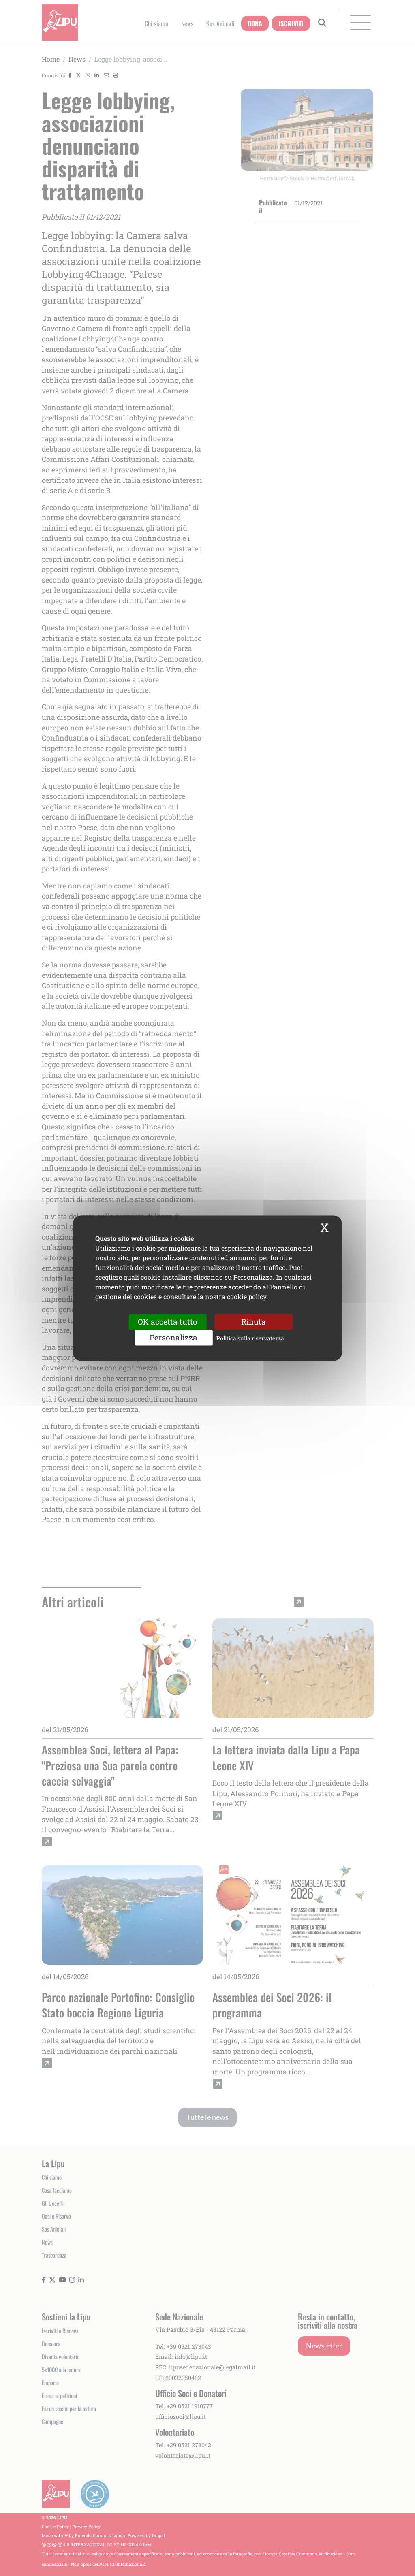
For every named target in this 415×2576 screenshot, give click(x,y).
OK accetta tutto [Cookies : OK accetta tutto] (167, 1322)
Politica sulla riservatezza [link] (250, 1338)
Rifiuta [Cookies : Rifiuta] (253, 1322)
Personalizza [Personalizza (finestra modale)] (173, 1337)
